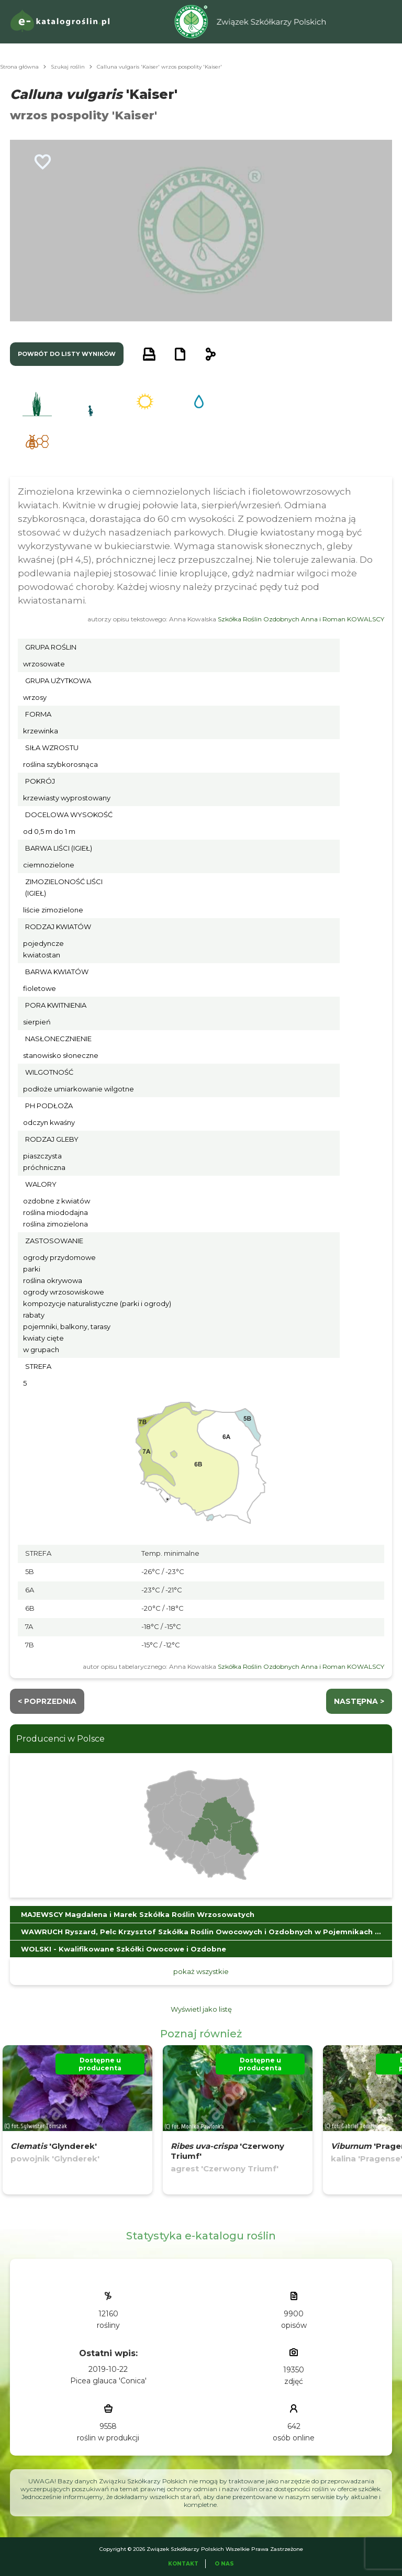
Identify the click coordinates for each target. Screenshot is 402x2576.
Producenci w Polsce (60, 1739)
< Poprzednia (47, 1701)
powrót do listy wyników (67, 354)
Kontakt (183, 2563)
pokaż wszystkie (201, 1971)
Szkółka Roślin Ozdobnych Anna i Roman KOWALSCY (301, 619)
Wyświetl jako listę (201, 2009)
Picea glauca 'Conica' (108, 2380)
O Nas (224, 2563)
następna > (359, 1701)
